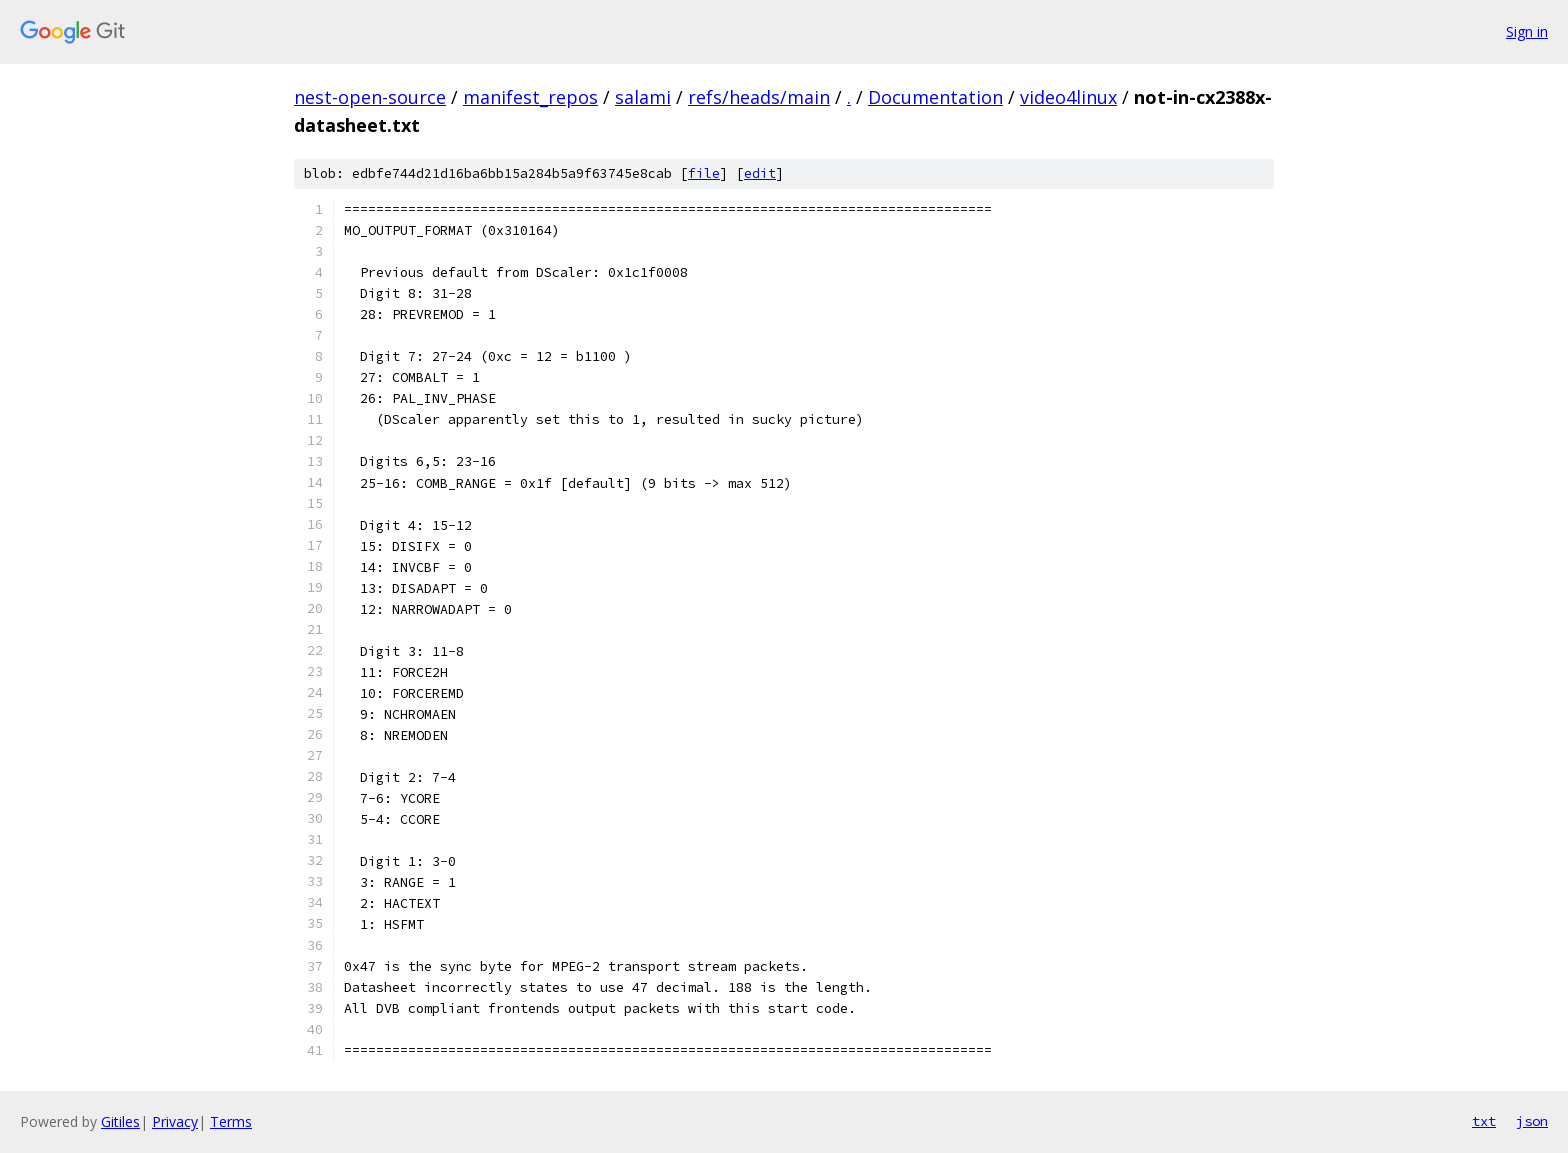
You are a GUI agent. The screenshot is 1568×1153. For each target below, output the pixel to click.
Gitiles (120, 1121)
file (704, 173)
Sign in (1527, 31)
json (1532, 1121)
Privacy (175, 1121)
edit (760, 173)
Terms (231, 1121)
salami (643, 97)
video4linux (1068, 97)
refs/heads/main (759, 97)
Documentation (935, 97)
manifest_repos (530, 97)
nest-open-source (370, 97)
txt (1484, 1121)
